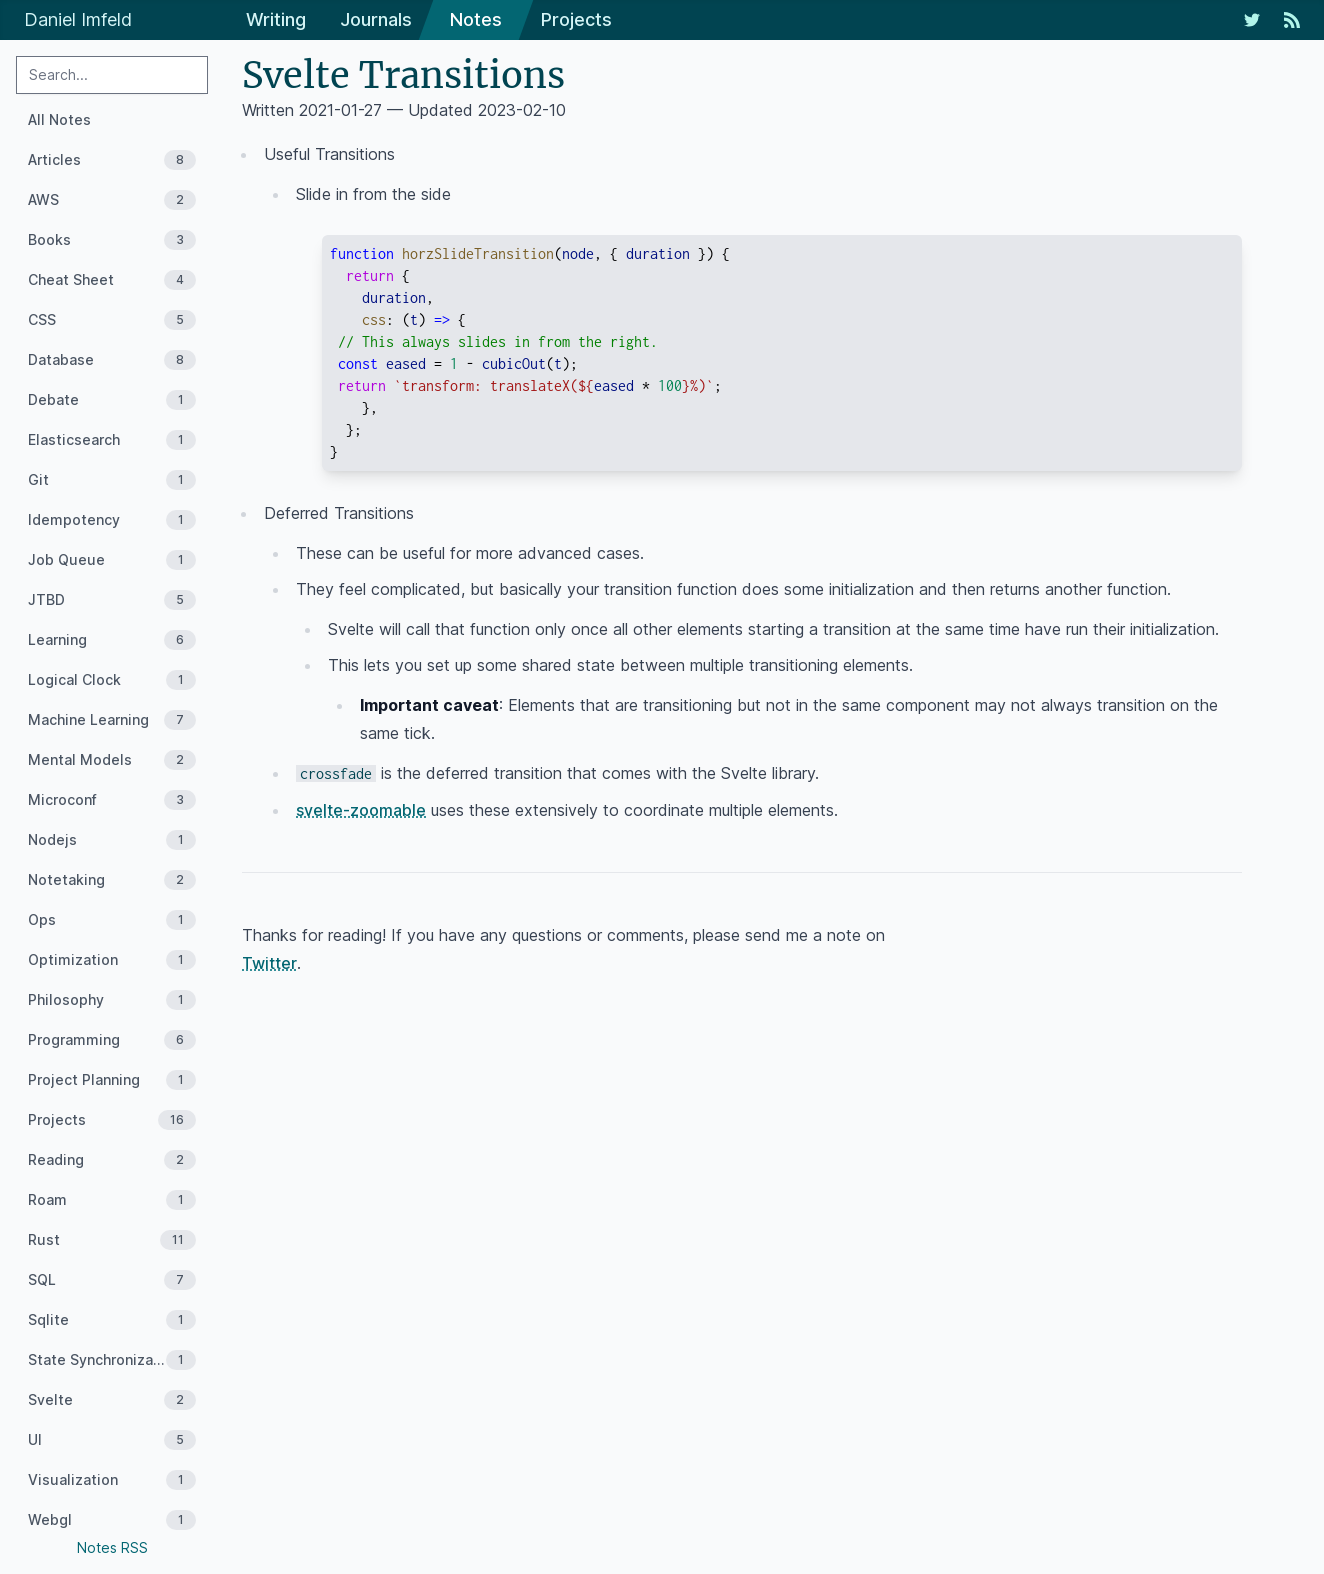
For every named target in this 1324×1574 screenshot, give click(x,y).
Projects (576, 19)
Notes (476, 19)
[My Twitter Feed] (1252, 20)
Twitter (269, 963)
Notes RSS (112, 1547)
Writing (276, 19)
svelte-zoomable (361, 810)
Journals (376, 19)
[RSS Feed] (1292, 20)
